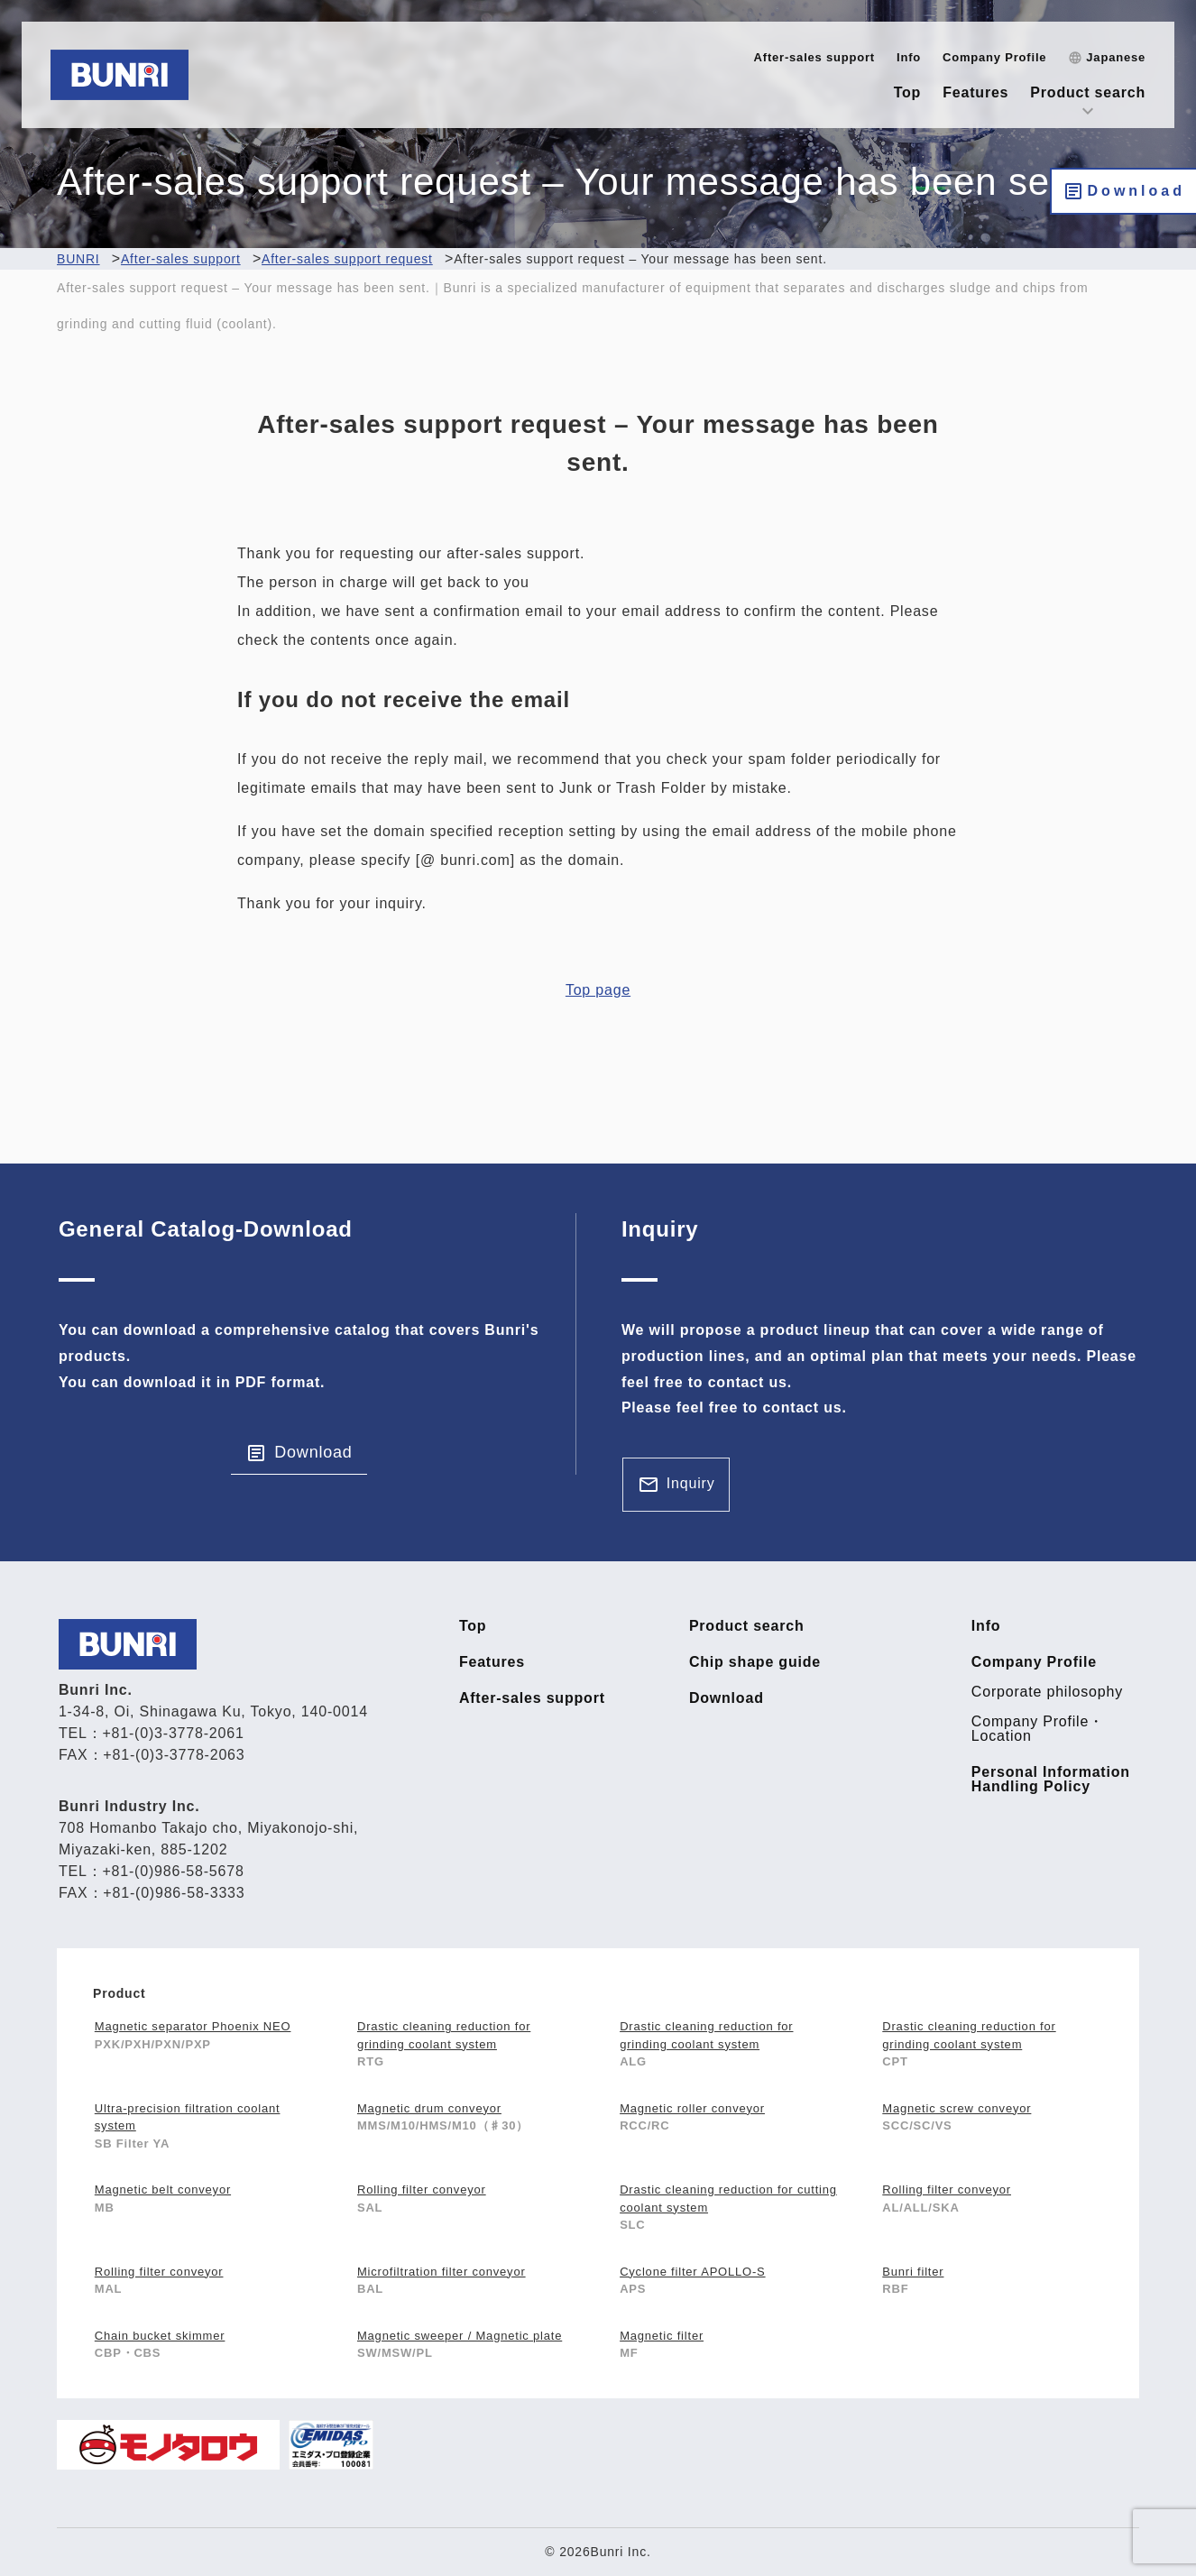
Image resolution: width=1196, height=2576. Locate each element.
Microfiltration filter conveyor (441, 2271)
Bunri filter (912, 2271)
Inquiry (691, 1483)
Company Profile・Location (1037, 1729)
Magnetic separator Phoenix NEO (193, 2026)
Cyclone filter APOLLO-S (692, 2271)
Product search (1087, 92)
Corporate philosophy (1047, 1692)
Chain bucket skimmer (160, 2335)
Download (1136, 190)
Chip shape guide (755, 1662)
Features (975, 92)
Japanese (1115, 57)
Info (909, 57)
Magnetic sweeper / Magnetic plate (459, 2335)
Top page (598, 990)
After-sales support (814, 57)
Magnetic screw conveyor (956, 2108)
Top (908, 92)
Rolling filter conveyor (421, 2189)
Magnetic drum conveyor (429, 2108)
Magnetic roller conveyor (692, 2108)
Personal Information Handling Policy (1050, 1779)
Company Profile (994, 57)
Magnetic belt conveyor (163, 2189)
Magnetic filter (662, 2335)
